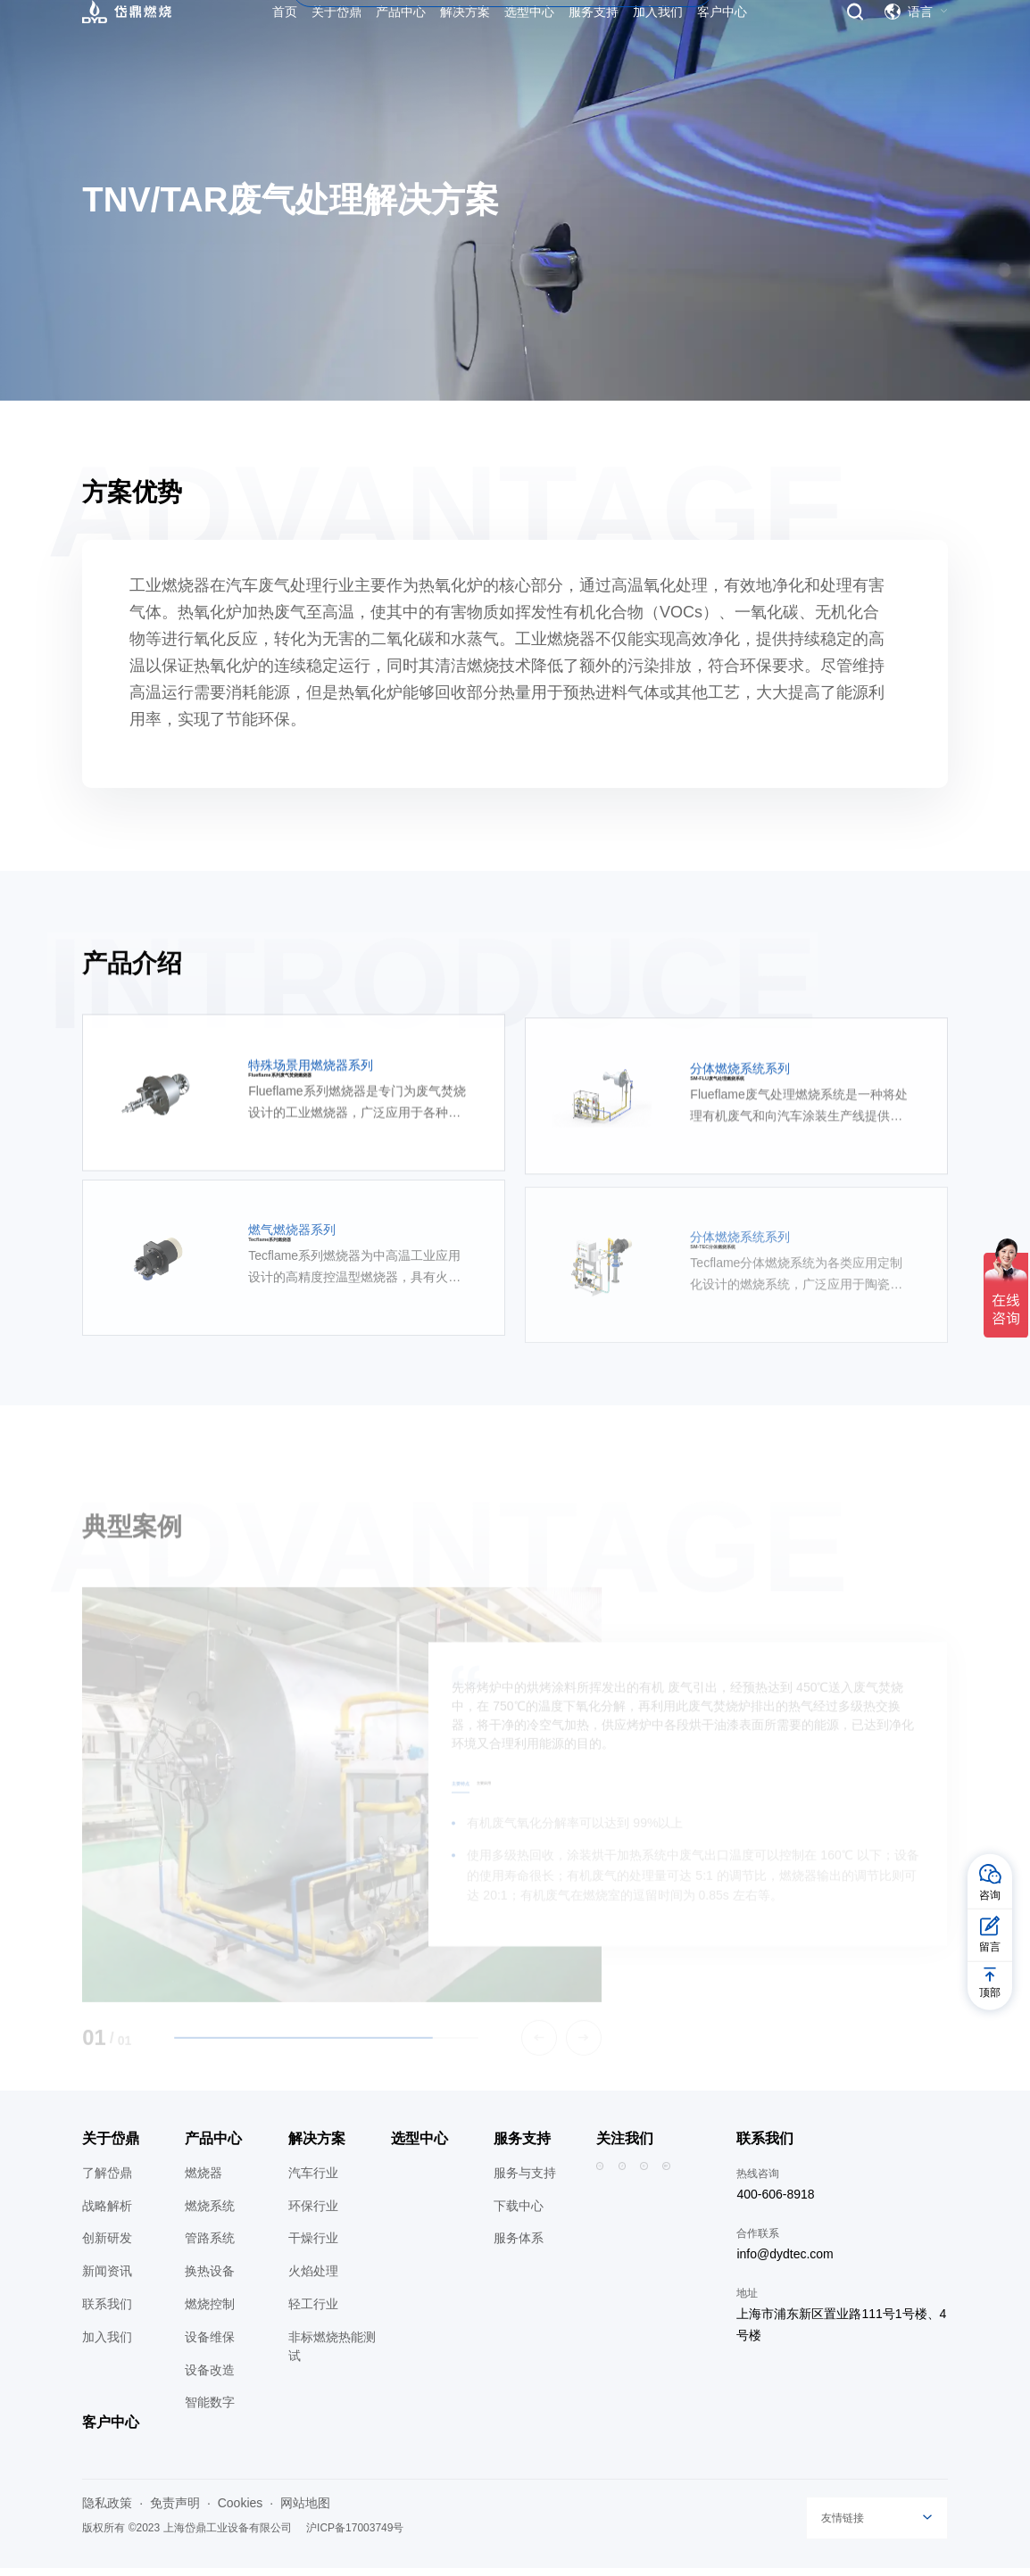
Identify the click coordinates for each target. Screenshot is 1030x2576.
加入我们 (107, 2345)
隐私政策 (107, 2511)
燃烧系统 (210, 2214)
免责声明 (175, 2511)
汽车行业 (313, 2181)
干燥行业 (313, 2247)
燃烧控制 (210, 2312)
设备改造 (210, 2378)
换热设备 (210, 2279)
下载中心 (519, 2214)
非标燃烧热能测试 (332, 2354)
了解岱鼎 (107, 2181)
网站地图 (305, 2511)
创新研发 (107, 2247)
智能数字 (210, 2411)
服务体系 (519, 2247)
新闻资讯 (107, 2279)
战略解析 (107, 2214)
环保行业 (313, 2214)
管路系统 (210, 2247)
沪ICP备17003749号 (354, 2536)
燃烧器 (203, 2181)
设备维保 (210, 2345)
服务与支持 (525, 2181)
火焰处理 (313, 2279)
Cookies (240, 2511)
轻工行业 (313, 2312)
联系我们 (107, 2312)
